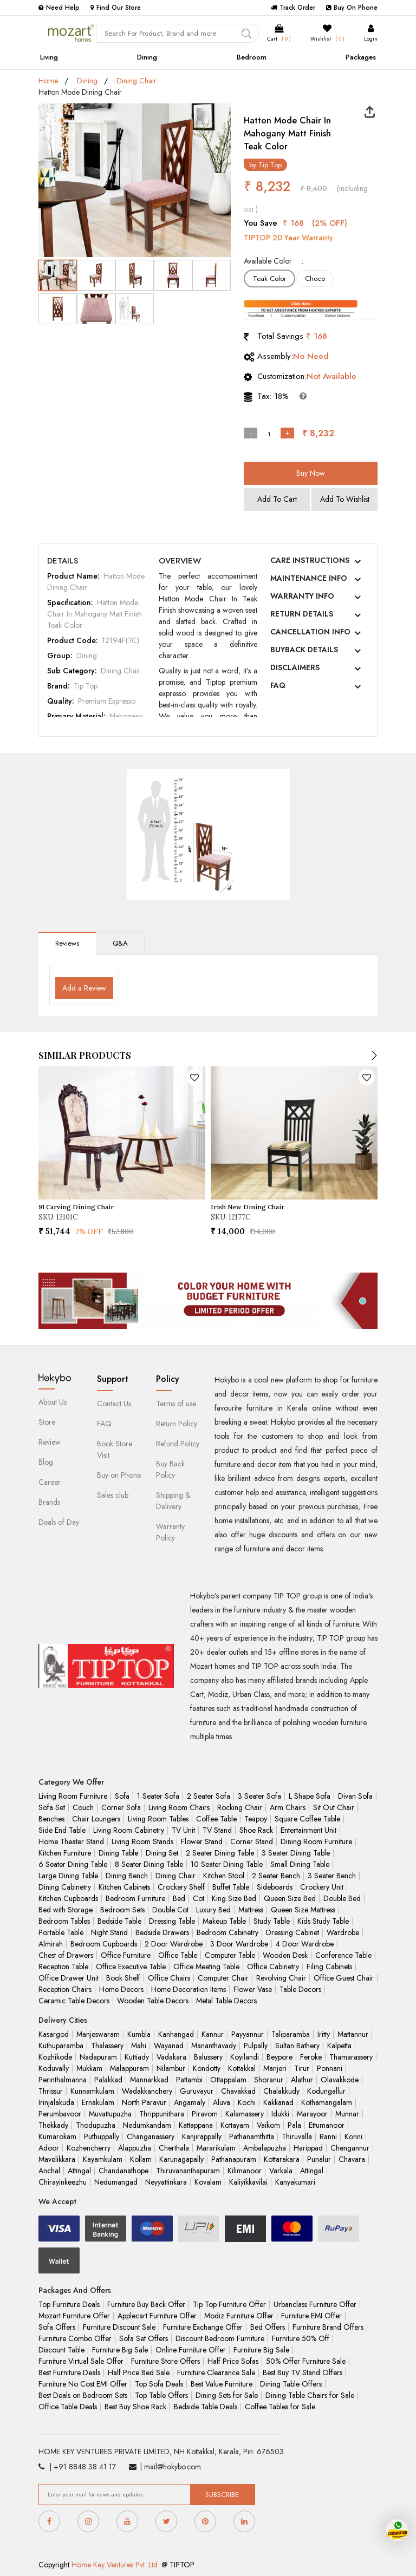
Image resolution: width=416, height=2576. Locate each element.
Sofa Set (51, 1807)
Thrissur (50, 2091)
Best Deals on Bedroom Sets (82, 2395)
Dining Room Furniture (316, 1841)
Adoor (48, 2147)
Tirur (301, 2068)
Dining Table (118, 1852)
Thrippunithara (161, 2113)
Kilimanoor (244, 2170)
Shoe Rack (256, 1830)
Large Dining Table (68, 1875)
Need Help (59, 7)
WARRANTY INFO (302, 596)
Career (49, 1482)
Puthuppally (101, 2136)
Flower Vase (252, 1989)
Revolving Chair (281, 1977)
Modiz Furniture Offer (239, 2315)
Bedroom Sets (122, 1909)
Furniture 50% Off (300, 2338)
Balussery (208, 2056)
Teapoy (255, 1818)
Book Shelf (123, 1977)
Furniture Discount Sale (119, 2327)
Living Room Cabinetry (128, 1830)
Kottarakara (282, 2159)
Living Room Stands (142, 1841)
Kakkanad (278, 2102)
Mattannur (352, 2034)
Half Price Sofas (232, 2361)
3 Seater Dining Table (296, 1852)
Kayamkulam (102, 2159)
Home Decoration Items (188, 1989)
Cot (198, 1898)
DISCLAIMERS (295, 667)
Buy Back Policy (170, 1469)
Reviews (67, 943)
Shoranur (268, 2079)
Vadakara (171, 2056)
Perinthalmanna (62, 2079)
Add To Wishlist (344, 499)
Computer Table (230, 1955)
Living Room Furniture (72, 1796)
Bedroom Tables (64, 1921)
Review (49, 1442)
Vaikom (268, 2125)
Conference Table (343, 1955)
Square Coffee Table (307, 1818)
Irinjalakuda (56, 2102)
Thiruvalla (297, 2136)
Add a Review (84, 987)
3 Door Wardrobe (239, 1943)
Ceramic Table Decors (73, 2000)
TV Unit (183, 1830)
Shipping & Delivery (173, 1501)
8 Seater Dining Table (149, 1864)
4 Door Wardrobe (305, 1943)
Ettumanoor (326, 2125)
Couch (83, 1807)
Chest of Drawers (65, 1955)
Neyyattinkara (166, 2182)
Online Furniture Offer (190, 2349)
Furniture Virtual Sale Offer (80, 2361)
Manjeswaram (98, 2034)
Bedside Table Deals (205, 2406)
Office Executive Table (131, 1966)
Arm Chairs (288, 1807)
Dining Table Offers (291, 2383)
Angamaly (189, 2102)
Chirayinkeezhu (62, 2182)
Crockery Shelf (181, 1887)
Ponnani (329, 2068)
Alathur (302, 2079)
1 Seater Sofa (158, 1796)
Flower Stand (202, 1841)
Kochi (247, 2102)
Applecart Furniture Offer (157, 2315)
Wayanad (169, 2045)
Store (46, 1422)
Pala (294, 2125)
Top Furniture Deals (69, 2304)
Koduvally (53, 2068)
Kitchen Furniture (64, 1852)
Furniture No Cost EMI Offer (82, 2383)
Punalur (319, 2159)
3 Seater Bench (332, 1875)
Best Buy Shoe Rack (135, 2406)
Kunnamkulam (92, 2091)
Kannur (213, 2034)
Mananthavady (213, 2045)
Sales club (112, 1495)
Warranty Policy (170, 1532)
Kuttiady (137, 2056)
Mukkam (89, 2068)
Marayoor (312, 2113)
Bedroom (251, 57)
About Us (52, 1402)
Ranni (328, 2136)
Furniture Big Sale (120, 2349)
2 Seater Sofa (208, 1796)
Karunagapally (181, 2159)
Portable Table (60, 1932)
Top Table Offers (161, 2395)
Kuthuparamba (60, 2045)
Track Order (293, 7)
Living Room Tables (158, 1818)
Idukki (280, 2113)
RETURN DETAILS (301, 613)
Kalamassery (244, 2113)
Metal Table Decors (226, 2000)
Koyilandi (244, 2056)
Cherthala (174, 2147)
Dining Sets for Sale (227, 2395)
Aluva (221, 2102)
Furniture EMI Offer (311, 2315)
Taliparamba (290, 2034)
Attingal (79, 2170)
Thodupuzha (95, 2125)
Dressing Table (172, 1921)
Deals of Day (58, 1522)
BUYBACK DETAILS (304, 649)
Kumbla (139, 2034)
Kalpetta (339, 2045)
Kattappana (196, 2125)
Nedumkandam (147, 2125)
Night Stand (109, 1932)
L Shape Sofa (309, 1796)
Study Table (271, 1921)
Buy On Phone (352, 7)
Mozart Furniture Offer (74, 2315)
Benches (51, 1818)
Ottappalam (228, 2079)
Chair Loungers (96, 1818)
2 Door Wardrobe (174, 1943)
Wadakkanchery (147, 2091)
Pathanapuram (233, 2159)
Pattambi (189, 2079)
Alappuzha (134, 2147)
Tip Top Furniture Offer (229, 2304)
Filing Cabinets (329, 1966)
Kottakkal (242, 2068)
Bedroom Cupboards (103, 1943)
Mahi (138, 2045)
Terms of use (176, 1403)
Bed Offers (267, 2327)
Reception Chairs (65, 1989)
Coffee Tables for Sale (280, 2406)
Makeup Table (224, 1921)
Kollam (141, 2159)
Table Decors (300, 1989)
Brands (49, 1502)
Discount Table (61, 2349)
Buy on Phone (119, 1475)
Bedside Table (119, 1921)
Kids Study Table (323, 1921)
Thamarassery (351, 2056)
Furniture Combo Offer (75, 2338)
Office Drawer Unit (68, 1977)
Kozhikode (55, 2056)
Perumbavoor (59, 2113)
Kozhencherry (88, 2147)
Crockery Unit (321, 1887)
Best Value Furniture (221, 2383)
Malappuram (129, 2068)
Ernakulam (98, 2102)
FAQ (277, 685)
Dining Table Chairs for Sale (309, 2395)
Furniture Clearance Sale (216, 2372)
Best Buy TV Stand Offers (302, 2372)
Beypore (279, 2056)
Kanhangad (176, 2034)
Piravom (205, 2113)
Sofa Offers (56, 2327)
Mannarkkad (149, 2079)
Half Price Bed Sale (139, 2372)
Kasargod (53, 2034)
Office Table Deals (67, 2406)
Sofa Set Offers (143, 2338)
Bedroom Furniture (135, 1898)
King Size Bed (234, 1898)
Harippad (308, 2147)
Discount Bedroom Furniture (220, 2338)
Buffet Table (230, 1887)
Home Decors (121, 1989)
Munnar (347, 2113)
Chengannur (349, 2147)
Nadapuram (98, 2056)
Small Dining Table (299, 1864)
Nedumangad (116, 2182)
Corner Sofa (121, 1807)
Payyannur (247, 2034)
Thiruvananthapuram (188, 2170)
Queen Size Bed (290, 1898)
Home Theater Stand (71, 1841)
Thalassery (107, 2045)
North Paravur (144, 2102)
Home (48, 80)
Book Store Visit (114, 1449)
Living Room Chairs (179, 1807)
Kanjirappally (202, 2136)
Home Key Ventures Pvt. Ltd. (115, 2564)
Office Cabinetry (273, 1966)
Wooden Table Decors (152, 2000)
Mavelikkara (56, 2159)
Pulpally (256, 2045)
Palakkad (108, 2079)
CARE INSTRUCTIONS (309, 560)
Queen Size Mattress (303, 1909)
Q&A (120, 943)
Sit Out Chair (333, 1807)
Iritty (323, 2034)
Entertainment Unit (308, 1830)
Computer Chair (223, 1977)
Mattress (250, 1909)
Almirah (50, 1943)
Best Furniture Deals (69, 2372)
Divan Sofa (355, 1796)
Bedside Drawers (162, 1932)
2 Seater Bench (276, 1875)
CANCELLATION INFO (310, 631)
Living (49, 57)
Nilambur (171, 2068)
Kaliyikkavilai (248, 2182)
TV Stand (217, 1830)
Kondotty (206, 2068)
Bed (179, 1898)
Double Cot (170, 1909)
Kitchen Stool (223, 1875)
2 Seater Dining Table (220, 1852)
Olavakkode (340, 2079)
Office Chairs (169, 1977)
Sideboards (274, 1887)
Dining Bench (127, 1875)
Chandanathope (123, 2170)
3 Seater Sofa (259, 1796)
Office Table (177, 1955)
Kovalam (208, 2182)
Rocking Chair (239, 1807)
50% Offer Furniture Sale (306, 2361)
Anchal (49, 2170)
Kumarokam (57, 2136)
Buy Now (310, 473)
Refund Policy (177, 1443)
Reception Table (63, 1966)
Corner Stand (251, 1841)
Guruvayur (196, 2091)
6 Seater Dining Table (72, 1864)
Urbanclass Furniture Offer (315, 2304)
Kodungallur (326, 2091)
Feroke (311, 2056)
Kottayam (234, 2125)
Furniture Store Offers (165, 2361)
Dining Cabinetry (64, 1887)
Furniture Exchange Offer (203, 2327)
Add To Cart (277, 499)
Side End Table (62, 1830)
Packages (361, 57)
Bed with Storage (65, 1909)
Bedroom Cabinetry (227, 1932)
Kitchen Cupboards (68, 1898)
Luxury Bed (213, 1909)
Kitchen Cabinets (124, 1887)
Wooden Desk (285, 1955)
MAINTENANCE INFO (308, 578)
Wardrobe (343, 1932)
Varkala (280, 2170)
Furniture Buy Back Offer (146, 2304)
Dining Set (162, 1852)
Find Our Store (115, 7)
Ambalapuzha (264, 2147)
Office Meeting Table (206, 1966)
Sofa (122, 1796)
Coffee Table (216, 1818)
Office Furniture (126, 1955)
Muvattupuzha (110, 2113)
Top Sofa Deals (159, 2383)
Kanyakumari (295, 2182)
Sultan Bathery (297, 2045)
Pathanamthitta (251, 2136)
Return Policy (176, 1423)
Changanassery (150, 2136)
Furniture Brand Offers (327, 2327)
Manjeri (275, 2068)
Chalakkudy (281, 2091)
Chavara (352, 2159)
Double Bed (342, 1898)
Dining (147, 57)
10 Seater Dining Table (227, 1864)
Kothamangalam (326, 2102)
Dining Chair (136, 80)
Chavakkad (238, 2091)
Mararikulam (216, 2147)
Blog (45, 1462)
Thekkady (53, 2125)
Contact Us (114, 1403)
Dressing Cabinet (292, 1932)
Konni (353, 2136)
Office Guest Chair (344, 1977)
